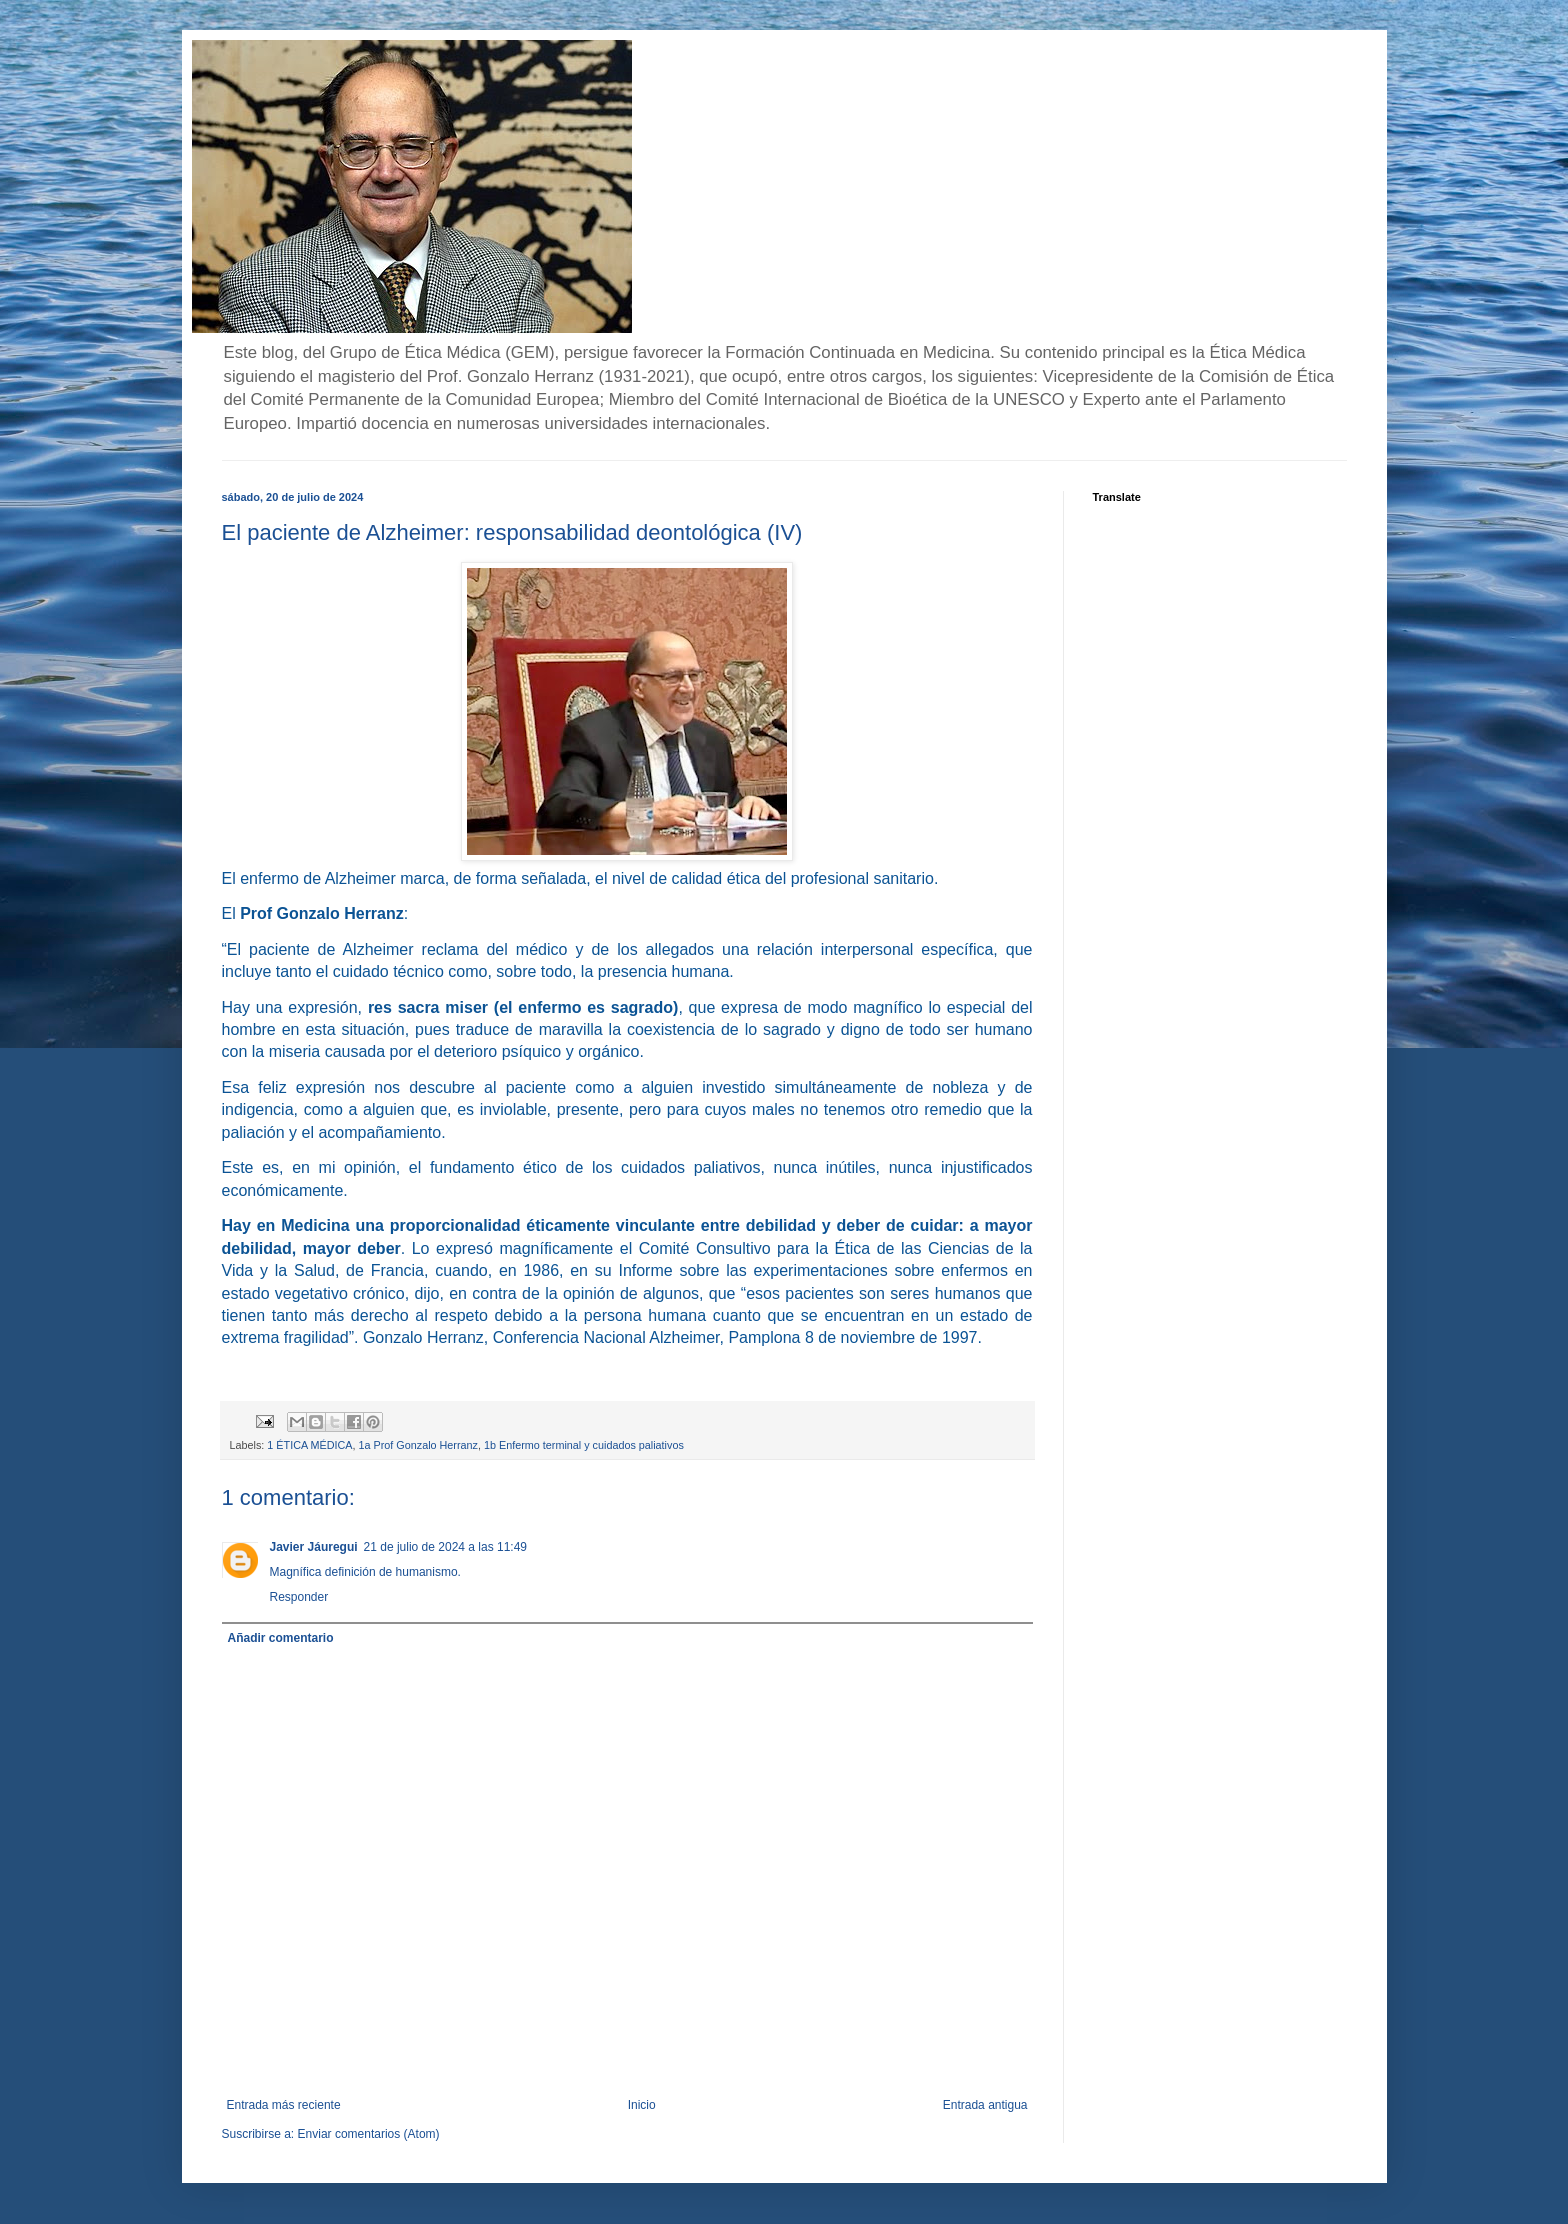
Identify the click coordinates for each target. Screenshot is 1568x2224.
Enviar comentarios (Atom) (369, 2134)
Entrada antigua (985, 2105)
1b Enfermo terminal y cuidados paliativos (584, 1445)
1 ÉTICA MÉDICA (309, 1445)
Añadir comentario (281, 1638)
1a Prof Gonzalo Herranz (418, 1445)
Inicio (642, 2105)
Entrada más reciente (284, 2105)
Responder (299, 1597)
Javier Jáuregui (314, 1547)
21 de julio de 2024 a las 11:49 (445, 1547)
